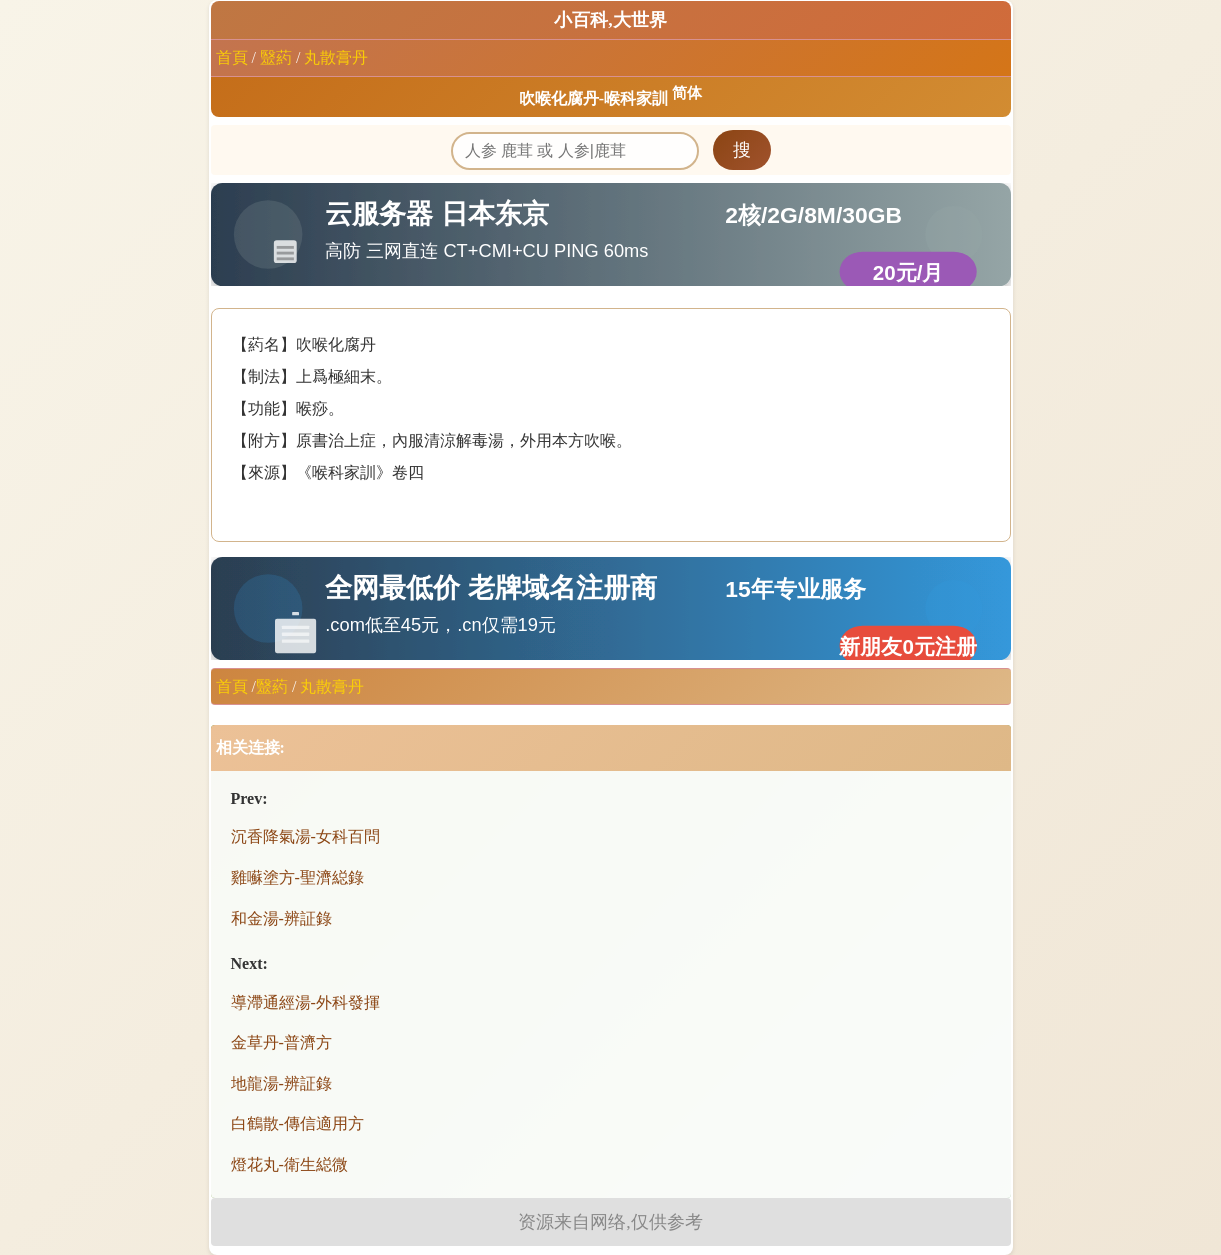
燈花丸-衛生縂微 (289, 1164)
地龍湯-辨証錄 (281, 1083)
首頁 (232, 57)
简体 (687, 93)
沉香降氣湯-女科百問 (305, 836)
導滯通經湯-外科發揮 (305, 1002)
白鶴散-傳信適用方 (297, 1123)
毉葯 (276, 57)
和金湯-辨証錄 (281, 918)
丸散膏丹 (336, 57)
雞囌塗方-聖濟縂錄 (297, 877)
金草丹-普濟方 (281, 1042)
